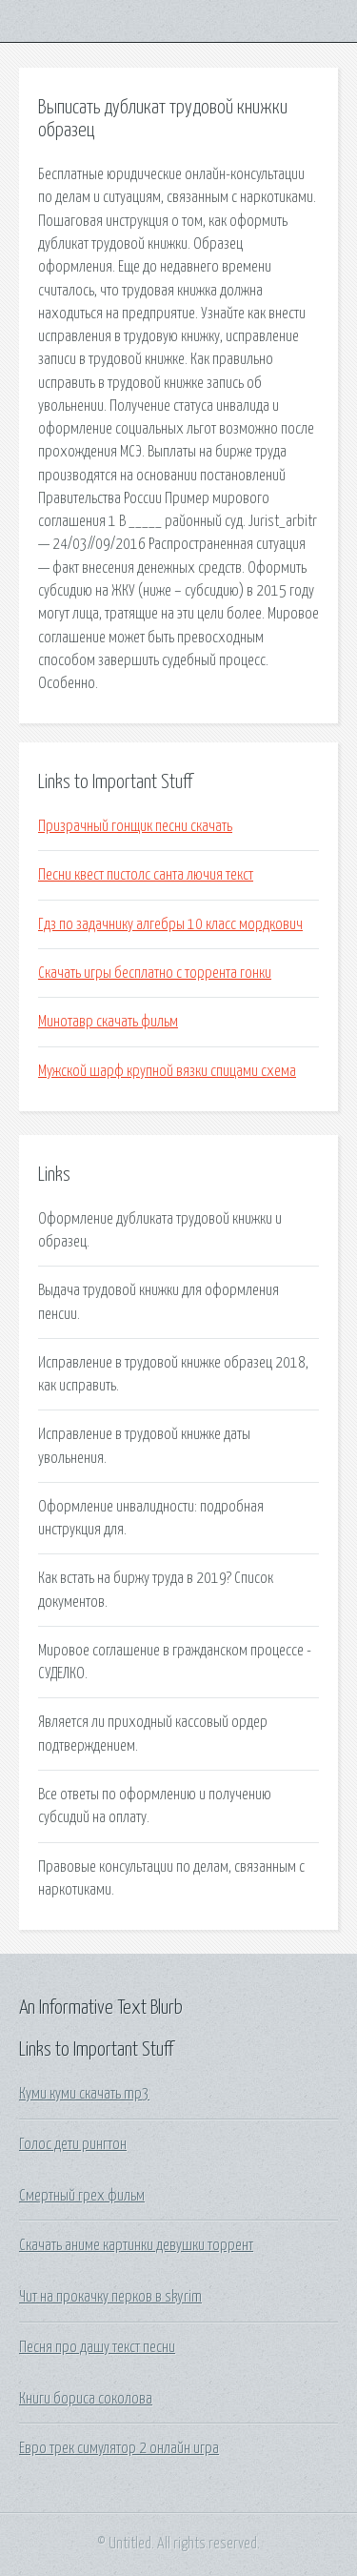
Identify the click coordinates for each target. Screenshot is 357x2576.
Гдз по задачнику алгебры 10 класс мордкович (170, 924)
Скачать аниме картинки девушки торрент (136, 2245)
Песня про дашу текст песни (97, 2347)
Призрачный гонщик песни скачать (135, 826)
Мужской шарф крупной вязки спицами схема (167, 1071)
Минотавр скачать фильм (108, 1021)
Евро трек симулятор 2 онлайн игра (119, 2448)
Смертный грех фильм (82, 2195)
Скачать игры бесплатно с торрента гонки (154, 973)
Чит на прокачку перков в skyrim (110, 2296)
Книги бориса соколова (85, 2398)
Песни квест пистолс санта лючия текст (145, 874)
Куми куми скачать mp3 (84, 2093)
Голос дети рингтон (73, 2144)
